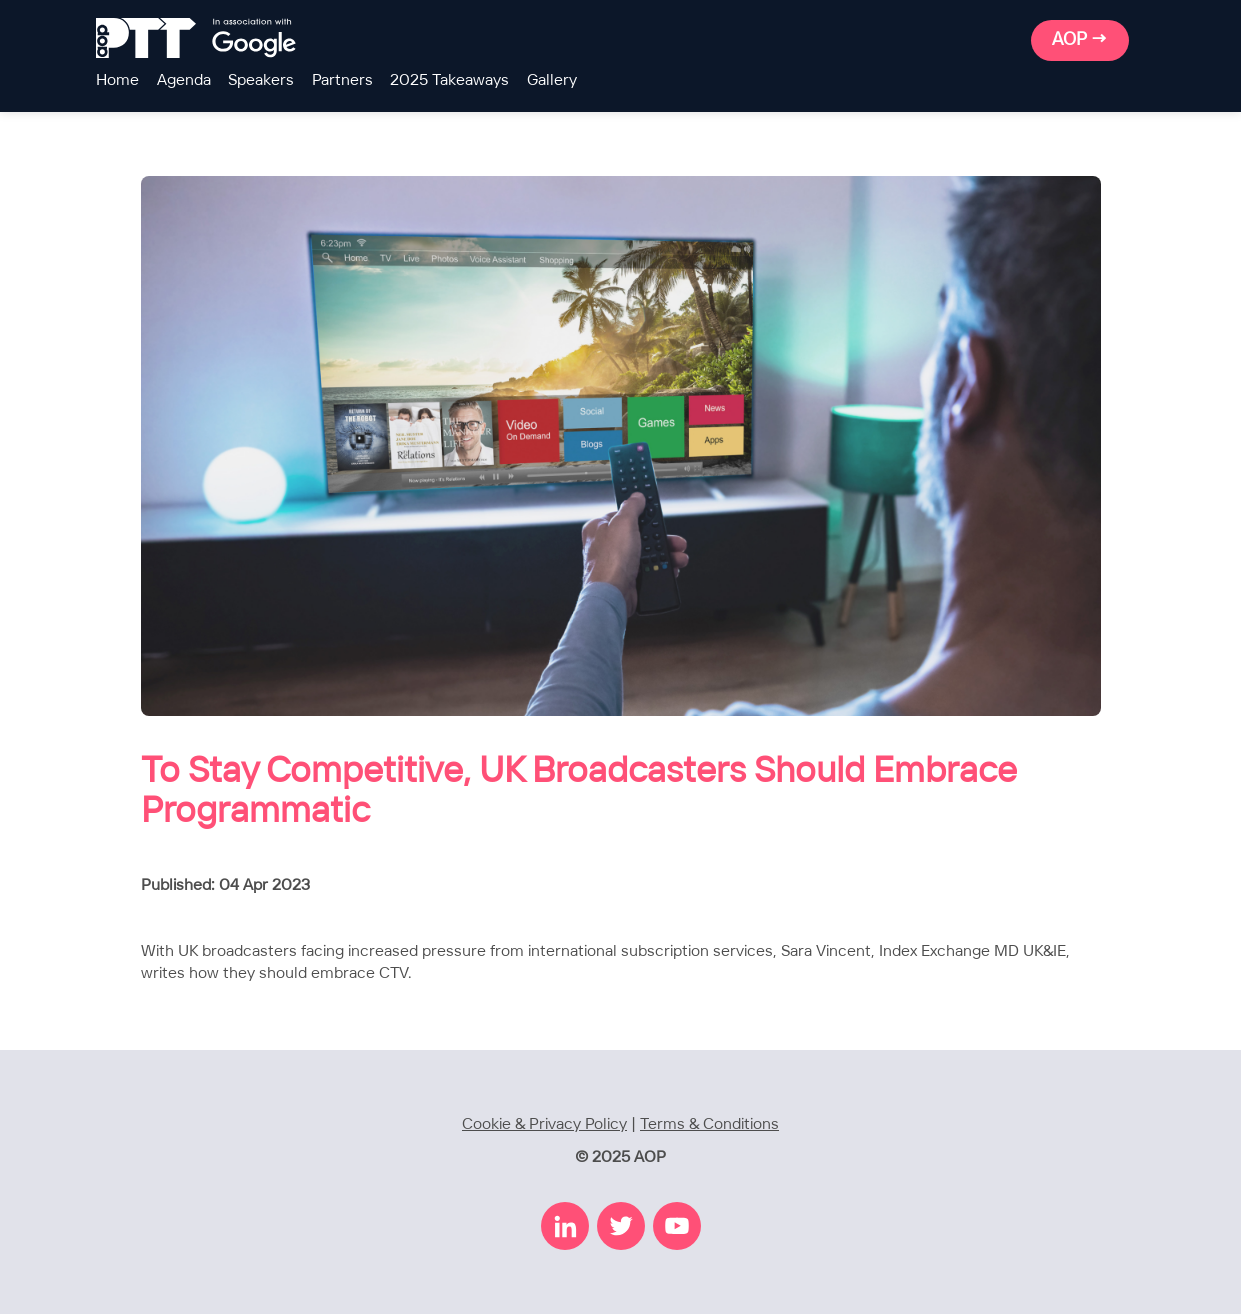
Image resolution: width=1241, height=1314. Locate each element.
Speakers (261, 80)
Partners (342, 80)
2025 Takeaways (449, 80)
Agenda (184, 80)
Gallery (552, 80)
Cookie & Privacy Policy (544, 1124)
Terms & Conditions (709, 1124)
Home (117, 80)
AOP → (1080, 40)
